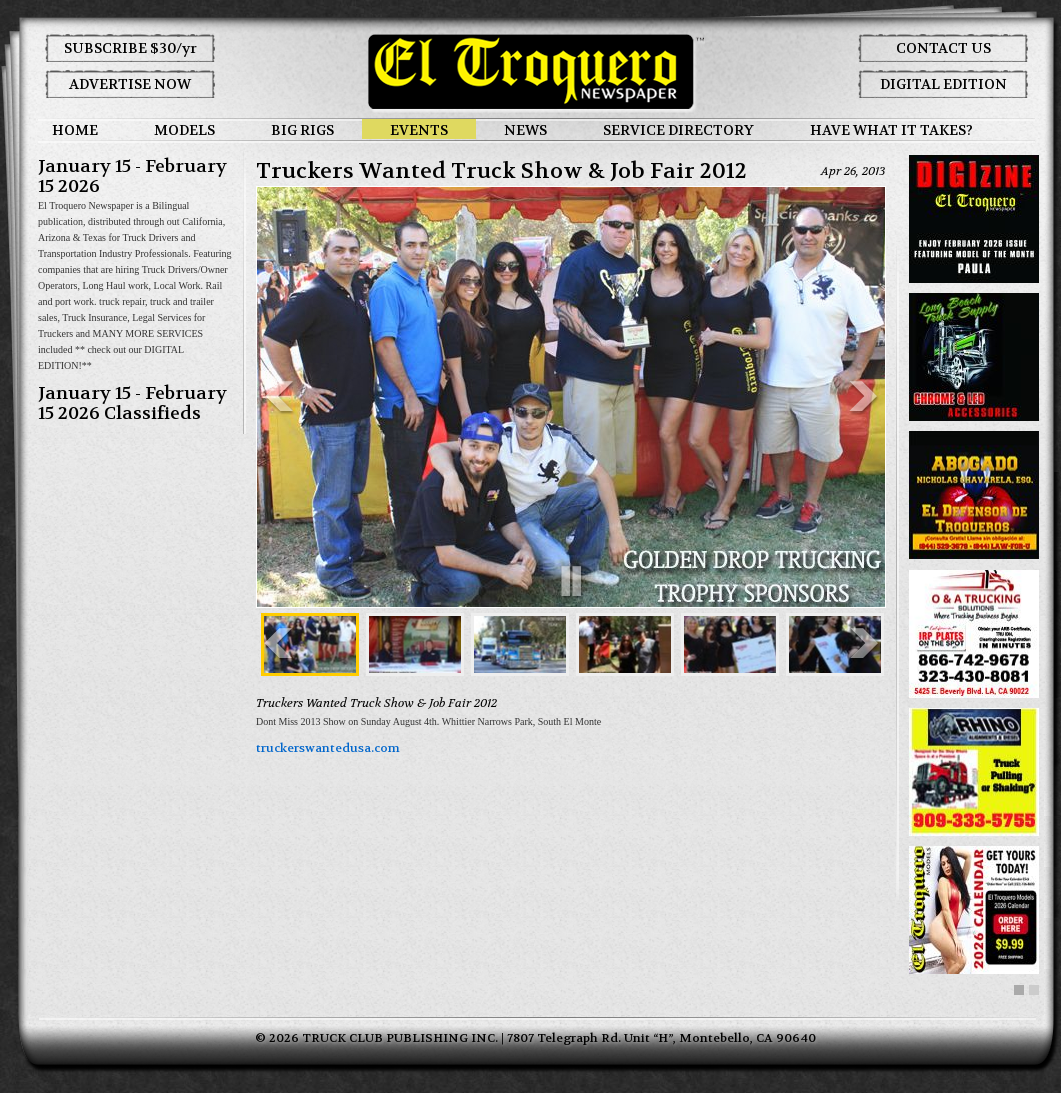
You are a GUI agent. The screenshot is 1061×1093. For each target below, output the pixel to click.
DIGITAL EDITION (943, 84)
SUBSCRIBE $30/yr (130, 48)
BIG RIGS (302, 130)
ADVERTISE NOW (130, 84)
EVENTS (419, 130)
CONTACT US (943, 48)
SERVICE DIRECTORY (678, 130)
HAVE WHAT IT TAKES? (891, 130)
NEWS (525, 130)
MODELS (184, 130)
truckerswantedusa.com (328, 748)
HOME (75, 130)
